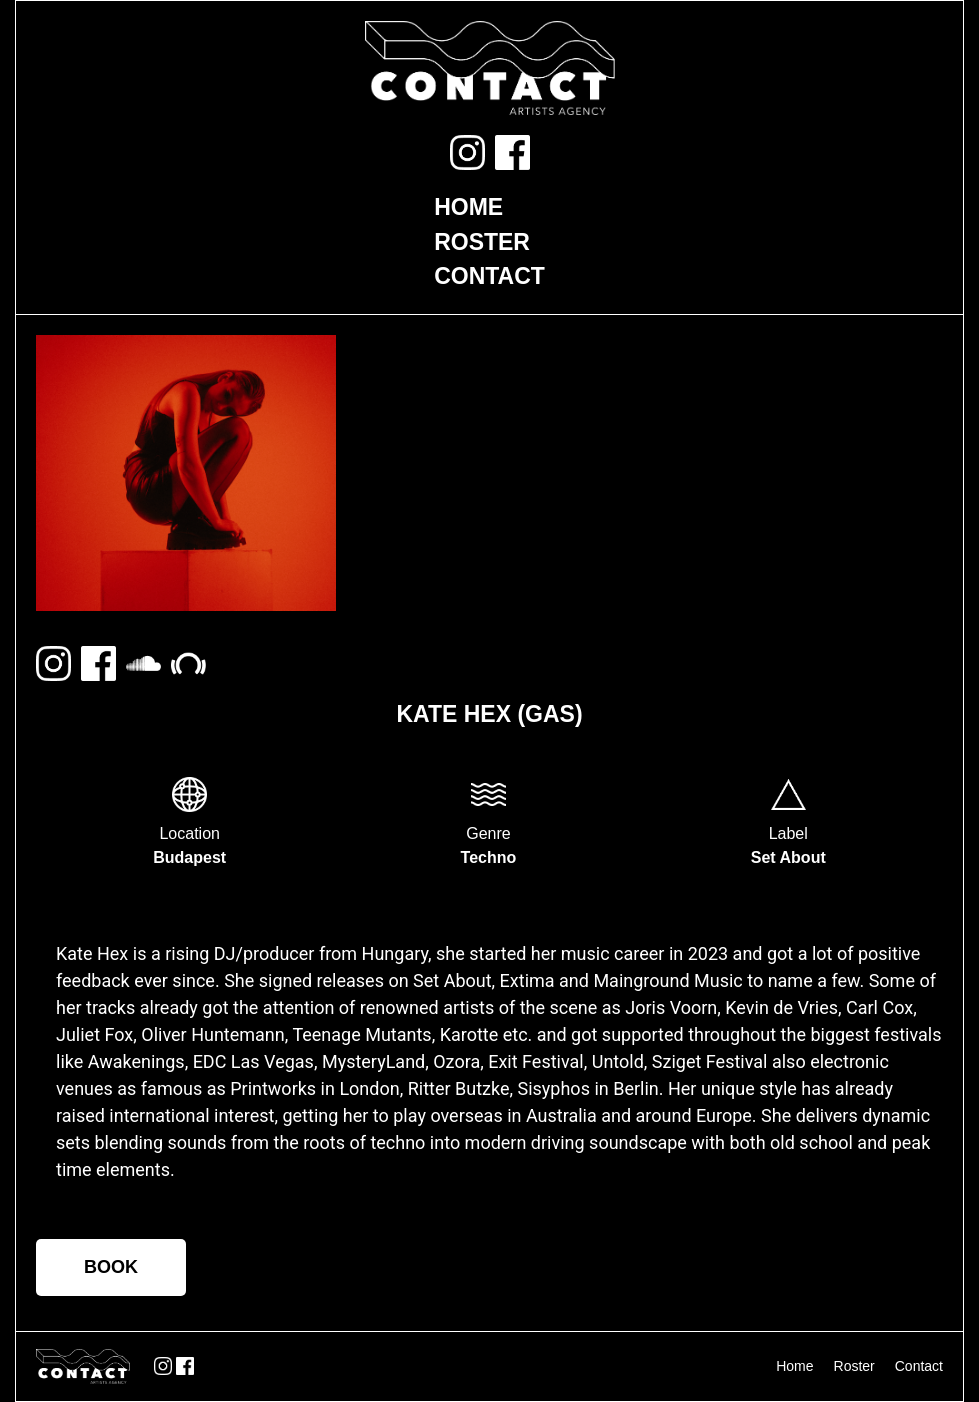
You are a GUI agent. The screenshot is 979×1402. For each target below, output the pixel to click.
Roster (482, 242)
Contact (489, 276)
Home (468, 207)
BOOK (111, 1267)
